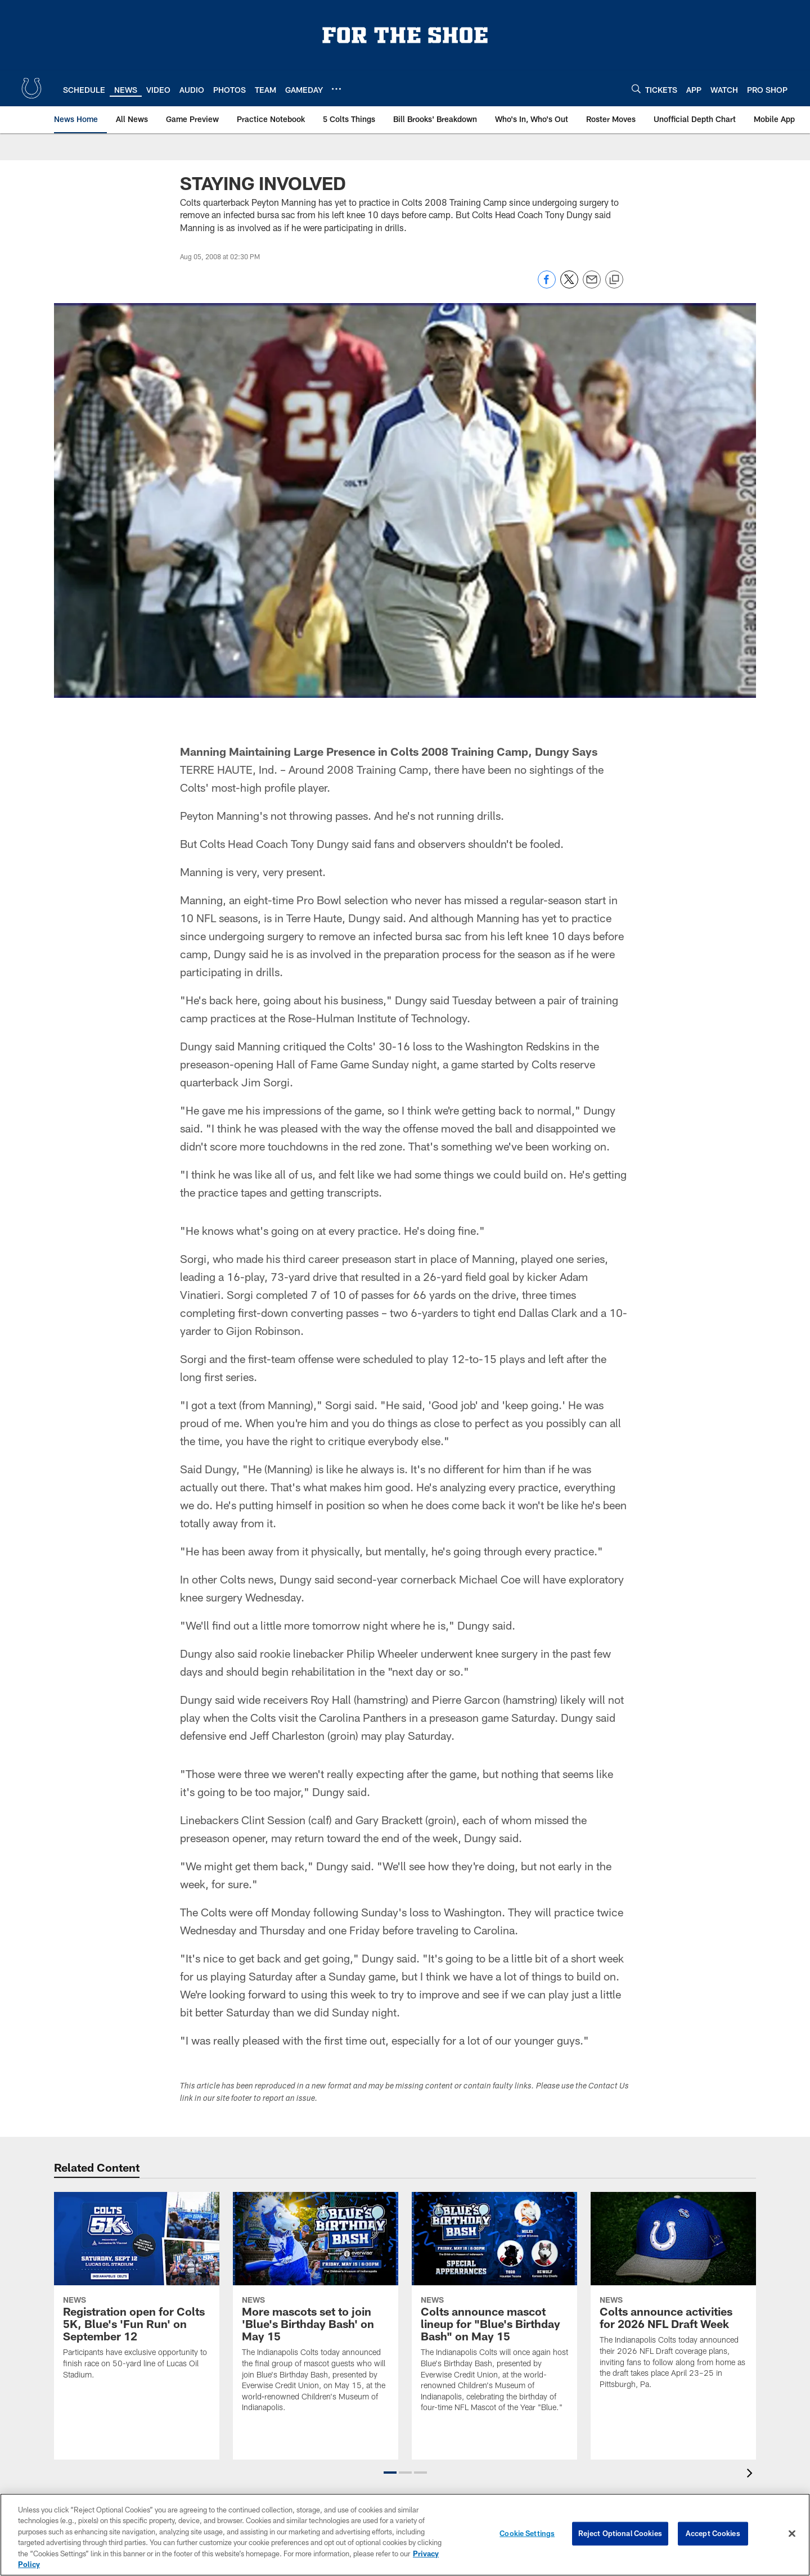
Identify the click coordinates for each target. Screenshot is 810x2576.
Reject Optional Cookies (620, 2533)
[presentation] (751, 2474)
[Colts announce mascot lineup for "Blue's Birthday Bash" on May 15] (494, 2309)
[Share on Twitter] (569, 285)
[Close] (792, 2533)
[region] (405, 2534)
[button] (390, 2472)
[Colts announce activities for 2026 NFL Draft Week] (673, 2297)
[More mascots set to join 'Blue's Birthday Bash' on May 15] (315, 2309)
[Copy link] (614, 280)
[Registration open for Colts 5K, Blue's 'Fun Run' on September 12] (136, 2292)
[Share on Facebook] (547, 285)
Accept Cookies (713, 2533)
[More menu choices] (336, 88)
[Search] (636, 88)
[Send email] (592, 285)
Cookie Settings (527, 2533)
